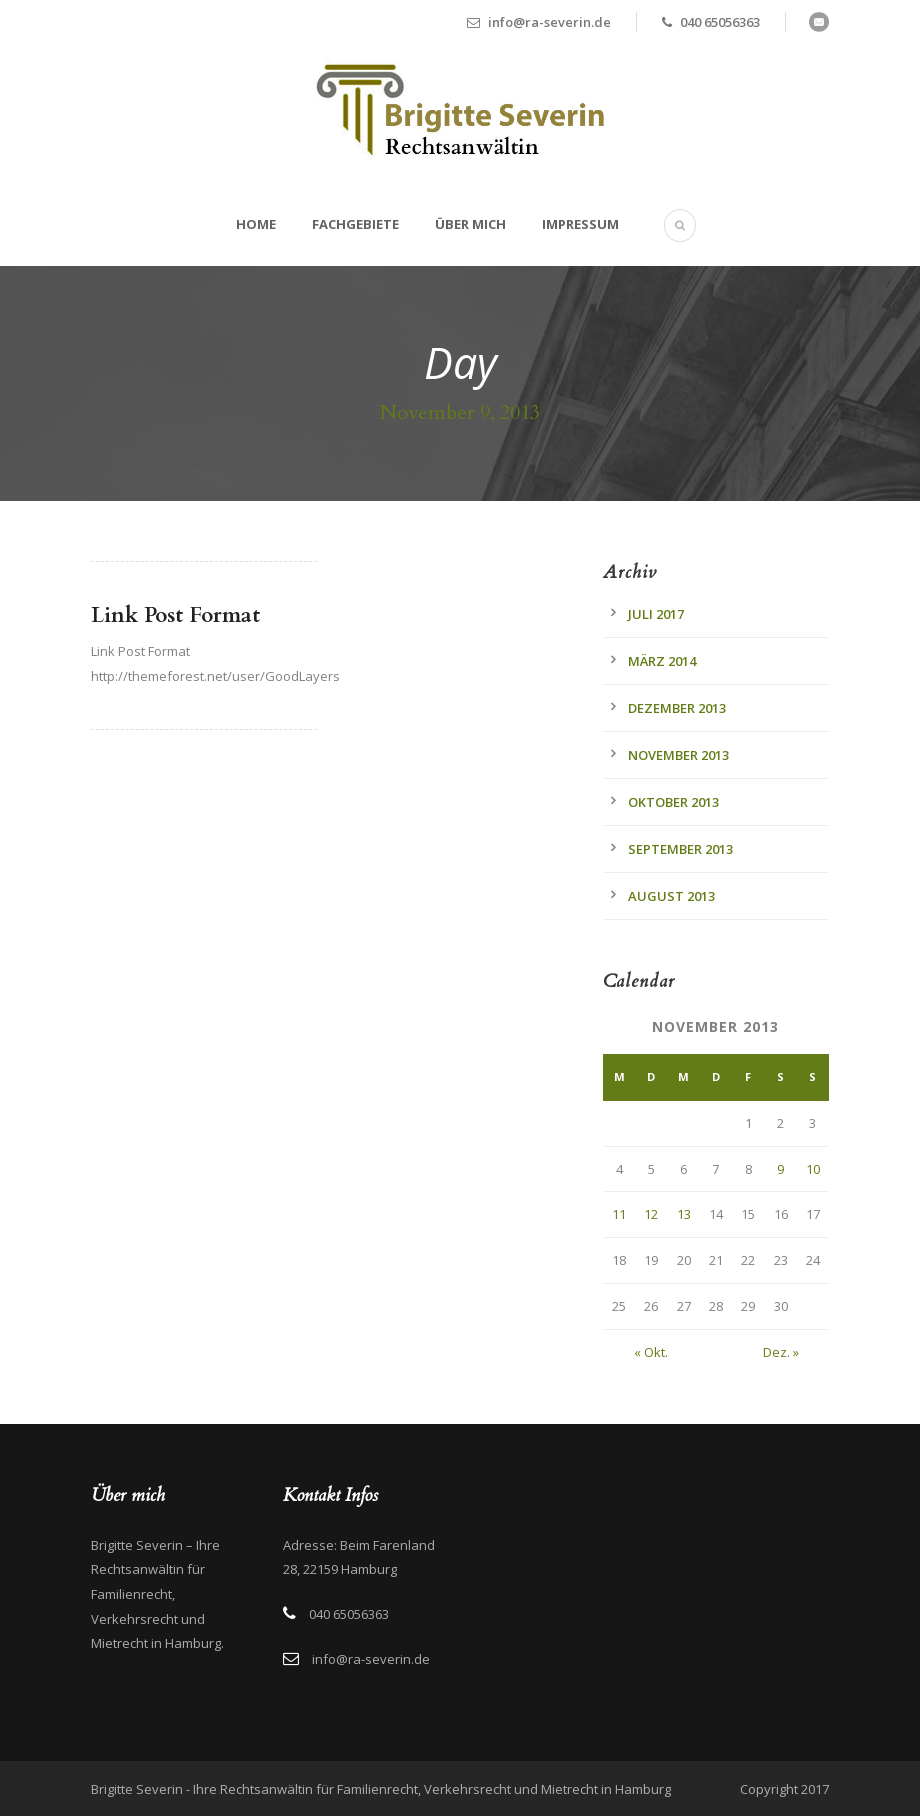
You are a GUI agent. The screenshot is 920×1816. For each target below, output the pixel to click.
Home (256, 224)
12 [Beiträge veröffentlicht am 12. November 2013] (651, 1214)
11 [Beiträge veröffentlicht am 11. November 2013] (619, 1214)
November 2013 (678, 755)
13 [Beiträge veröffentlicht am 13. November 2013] (684, 1214)
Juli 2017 (656, 614)
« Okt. (651, 1352)
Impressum (580, 224)
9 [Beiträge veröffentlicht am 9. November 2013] (780, 1169)
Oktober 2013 (673, 802)
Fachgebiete (355, 224)
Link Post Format (175, 615)
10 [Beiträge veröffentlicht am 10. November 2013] (813, 1169)
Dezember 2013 (677, 708)
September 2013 (680, 849)
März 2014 (662, 661)
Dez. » (781, 1352)
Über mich (470, 224)
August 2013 (671, 896)
